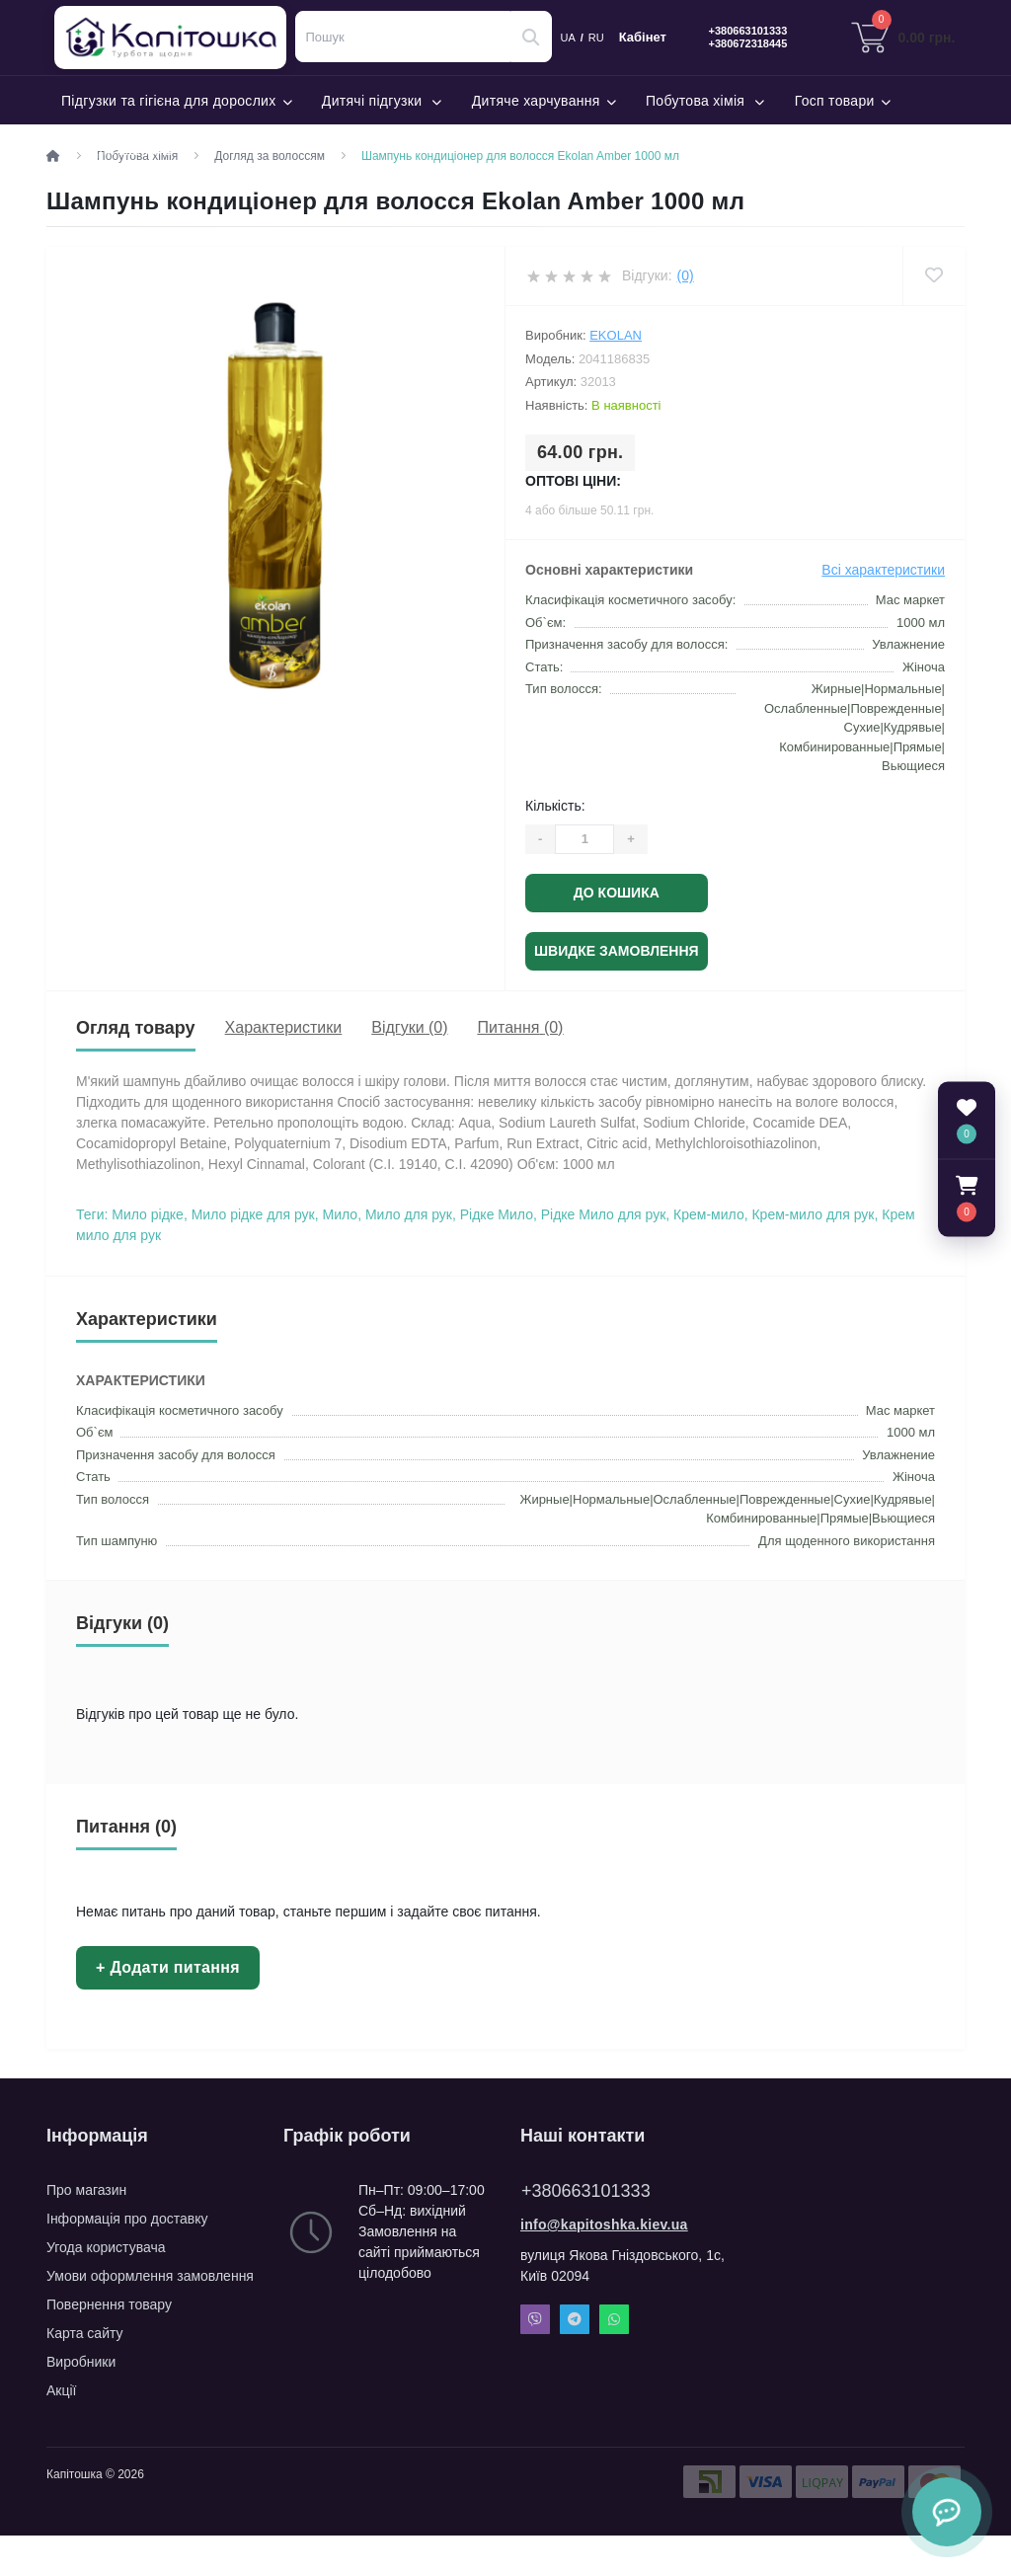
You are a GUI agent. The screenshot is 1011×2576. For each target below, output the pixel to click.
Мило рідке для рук (253, 1214)
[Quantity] (584, 839)
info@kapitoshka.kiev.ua (604, 2224)
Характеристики (284, 1027)
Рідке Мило (496, 1214)
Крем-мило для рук (812, 1214)
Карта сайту (84, 2333)
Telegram (575, 2319)
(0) (685, 275)
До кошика (617, 892)
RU (596, 38)
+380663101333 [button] (586, 2191)
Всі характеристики (883, 570)
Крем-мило (708, 1214)
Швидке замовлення (616, 951)
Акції (61, 2390)
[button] (966, 1198)
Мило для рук (408, 1214)
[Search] (531, 36)
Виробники (81, 2362)
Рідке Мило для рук (603, 1214)
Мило (340, 1214)
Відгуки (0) (409, 1027)
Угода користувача (105, 2247)
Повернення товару (109, 2304)
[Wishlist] (933, 276)
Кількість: (555, 806)
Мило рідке (148, 1214)
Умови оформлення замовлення (150, 2276)
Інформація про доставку (126, 2218)
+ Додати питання (168, 1967)
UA (568, 38)
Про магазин (86, 2190)
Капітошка (180, 37)
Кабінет (642, 37)
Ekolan (615, 335)
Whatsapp (614, 2319)
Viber (535, 2319)
